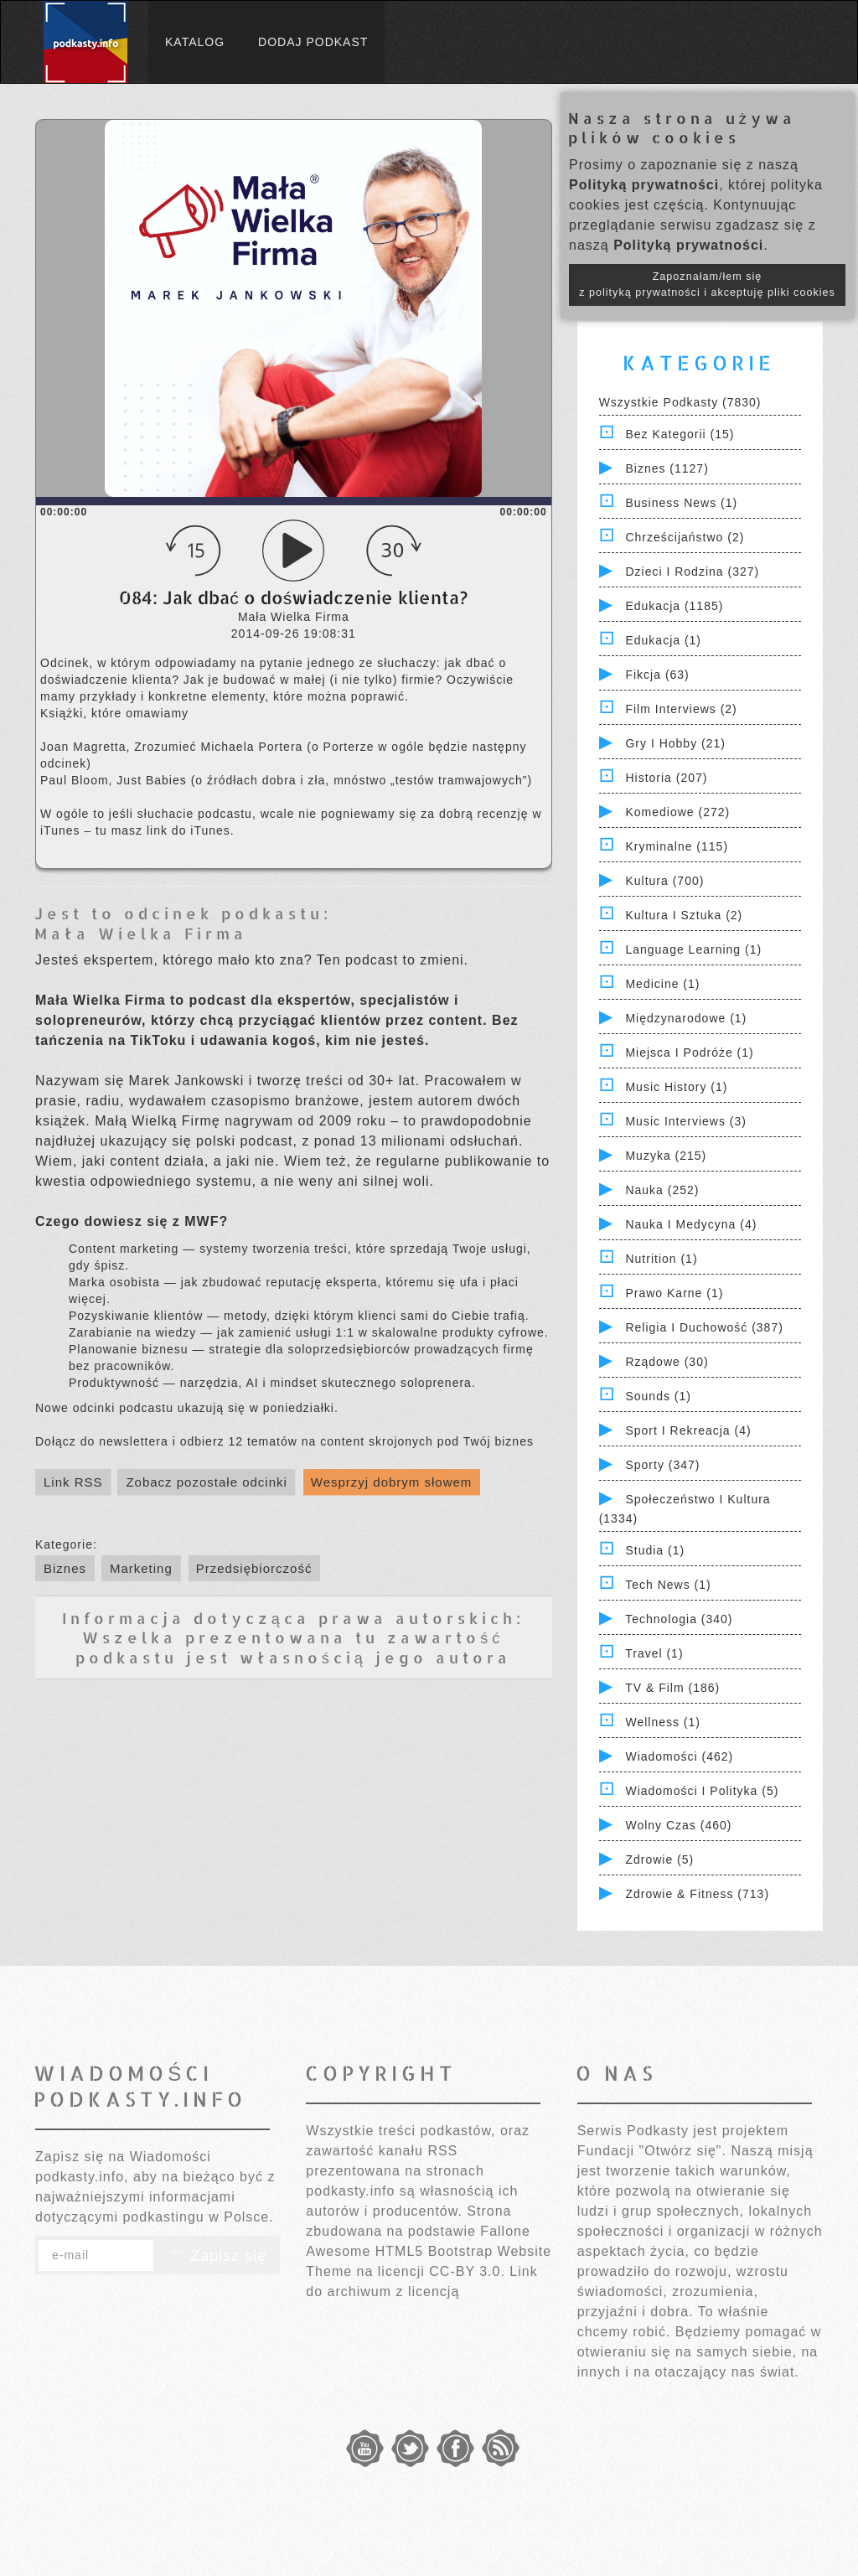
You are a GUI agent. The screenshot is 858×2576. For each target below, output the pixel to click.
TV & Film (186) (672, 1687)
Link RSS (73, 1482)
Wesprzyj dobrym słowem (392, 1482)
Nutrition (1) (661, 1258)
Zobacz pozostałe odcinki (206, 1482)
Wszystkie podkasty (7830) (680, 402)
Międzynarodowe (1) (686, 1018)
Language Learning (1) (693, 949)
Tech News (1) (668, 1584)
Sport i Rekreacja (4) (688, 1430)
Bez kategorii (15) (679, 434)
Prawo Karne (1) (674, 1293)
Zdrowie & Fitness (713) (697, 1894)
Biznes (65, 1568)
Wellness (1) (662, 1722)
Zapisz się (217, 2256)
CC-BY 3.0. (467, 2271)
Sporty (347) (662, 1465)
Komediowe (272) (677, 812)
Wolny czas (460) (678, 1825)
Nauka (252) (662, 1190)
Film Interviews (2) (681, 709)
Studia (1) (655, 1550)
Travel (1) (654, 1653)
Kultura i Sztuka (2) (683, 915)
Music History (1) (676, 1087)
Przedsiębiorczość (254, 1568)
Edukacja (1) (663, 640)
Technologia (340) (678, 1619)
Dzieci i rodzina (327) (692, 571)
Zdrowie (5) (659, 1859)
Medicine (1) (662, 984)
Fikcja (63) (657, 674)
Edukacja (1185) (674, 606)
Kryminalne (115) (676, 846)
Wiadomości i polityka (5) (701, 1791)
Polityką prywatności (644, 185)
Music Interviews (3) (685, 1121)
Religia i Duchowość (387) (704, 1327)
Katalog (195, 42)
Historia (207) (666, 777)
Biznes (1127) (666, 468)
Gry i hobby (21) (675, 743)
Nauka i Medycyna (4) (691, 1224)
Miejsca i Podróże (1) (689, 1052)
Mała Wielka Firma (140, 933)
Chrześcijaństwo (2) (684, 537)
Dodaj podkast (313, 42)
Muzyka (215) (665, 1155)
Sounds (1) (657, 1396)
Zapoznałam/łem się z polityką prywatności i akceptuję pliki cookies (707, 284)
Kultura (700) (664, 880)
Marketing (141, 1568)
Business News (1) (681, 503)
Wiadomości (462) (679, 1756)
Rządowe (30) (666, 1361)
